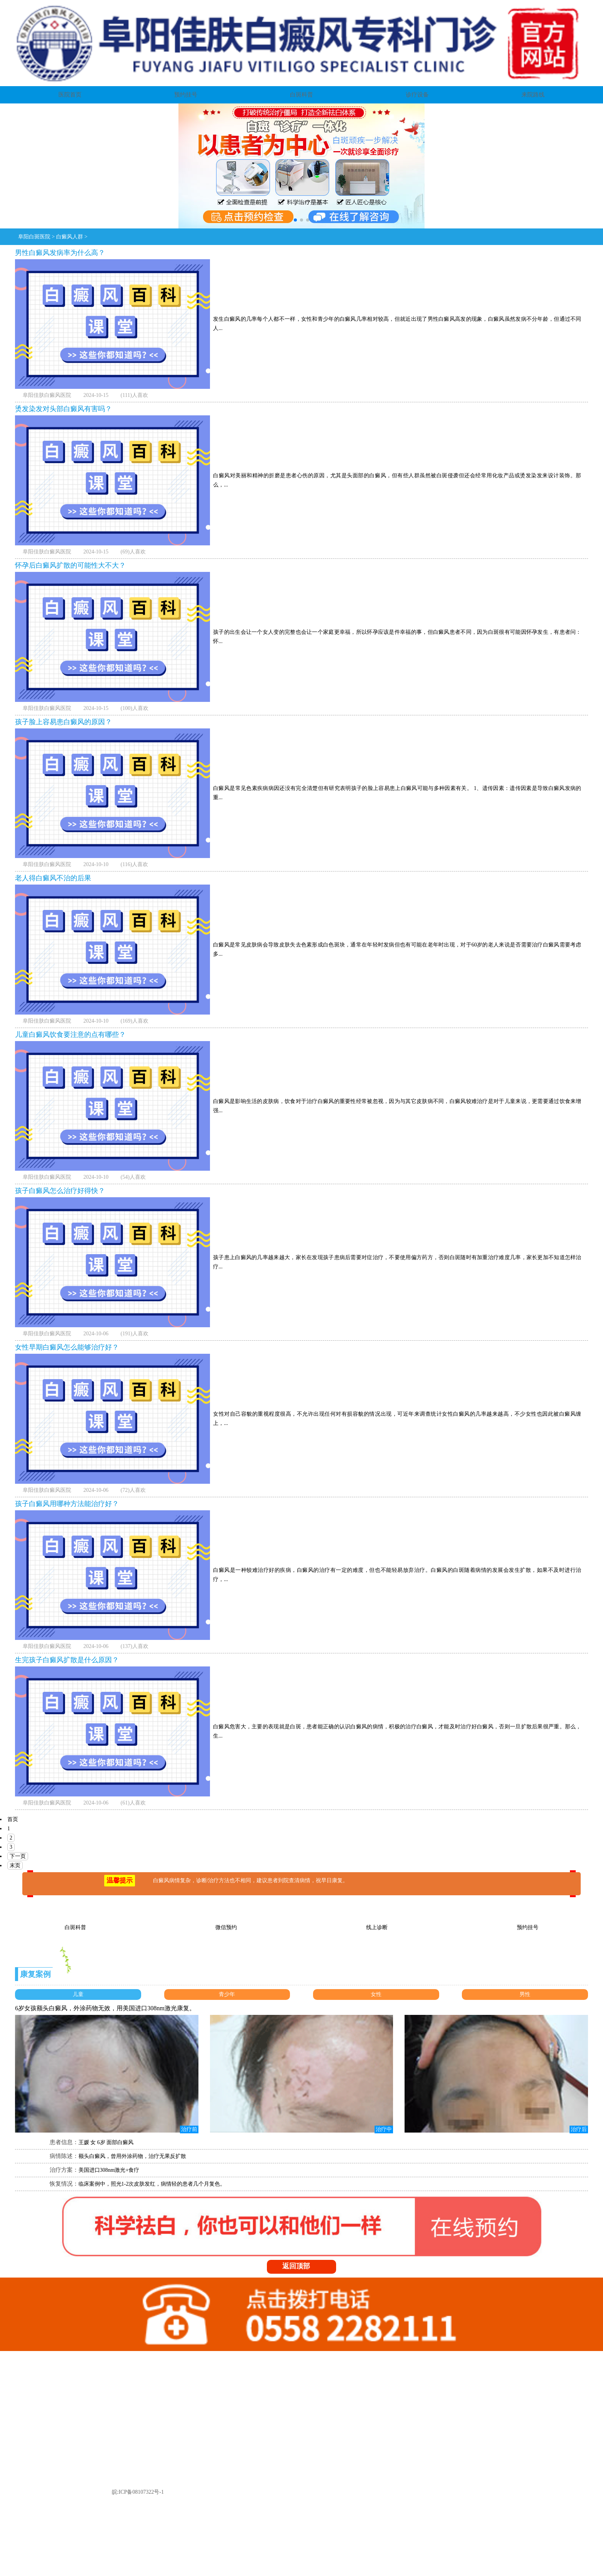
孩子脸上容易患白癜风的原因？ (63, 722)
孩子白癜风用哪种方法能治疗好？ (67, 1504)
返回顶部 (303, 2266)
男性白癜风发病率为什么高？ (60, 253)
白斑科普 (301, 95)
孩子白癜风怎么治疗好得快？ (60, 1191)
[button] (295, 220)
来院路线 (533, 95)
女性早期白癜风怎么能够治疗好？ (67, 1347)
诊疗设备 (417, 95)
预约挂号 (185, 95)
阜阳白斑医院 (34, 237)
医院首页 (70, 95)
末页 (15, 1865)
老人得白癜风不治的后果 (53, 878)
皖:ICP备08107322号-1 (138, 2492)
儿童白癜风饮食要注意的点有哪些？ (70, 1034)
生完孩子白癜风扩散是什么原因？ (67, 1660)
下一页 (18, 1856)
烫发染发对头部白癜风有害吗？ (63, 409)
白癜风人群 (69, 237)
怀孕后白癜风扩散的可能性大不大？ (70, 565)
